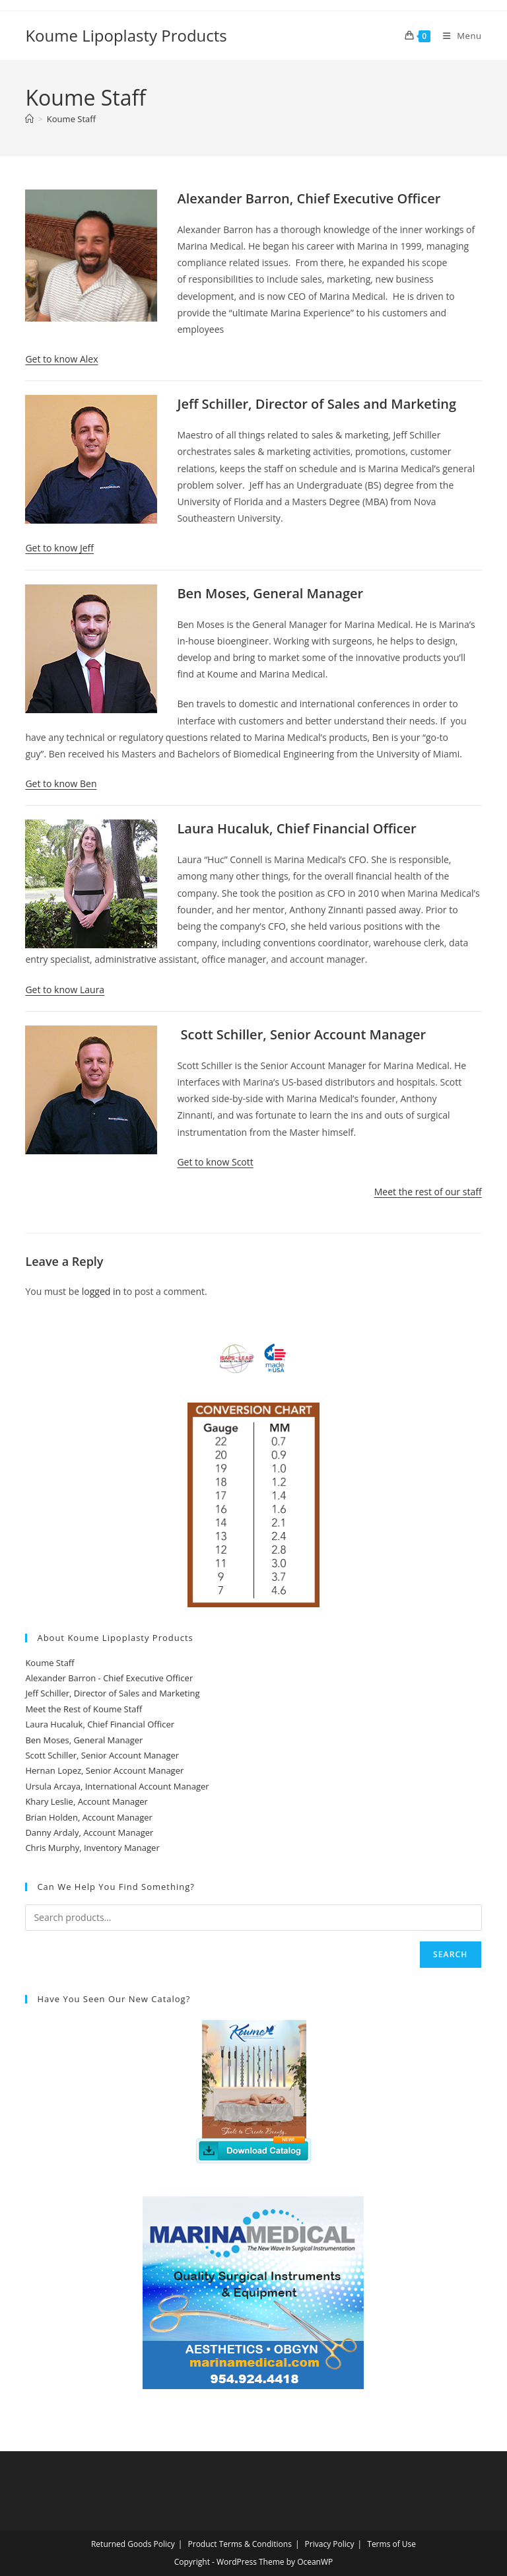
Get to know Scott (215, 1162)
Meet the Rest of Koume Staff (83, 1709)
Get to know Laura (64, 989)
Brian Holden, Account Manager (88, 1817)
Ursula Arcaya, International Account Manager (117, 1786)
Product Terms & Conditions (240, 2544)
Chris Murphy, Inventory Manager (92, 1848)
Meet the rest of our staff (428, 1191)
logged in (101, 1291)
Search (450, 1954)
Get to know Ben (60, 783)
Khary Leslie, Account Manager (86, 1801)
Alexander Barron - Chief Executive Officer (109, 1678)
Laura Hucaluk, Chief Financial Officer (99, 1724)
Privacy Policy (330, 2544)
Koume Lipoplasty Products (125, 35)
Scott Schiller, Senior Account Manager (102, 1755)
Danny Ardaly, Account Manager (89, 1832)
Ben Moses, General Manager (84, 1740)
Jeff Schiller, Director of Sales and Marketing (112, 1693)
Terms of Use (391, 2544)
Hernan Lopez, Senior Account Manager (104, 1770)
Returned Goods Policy (133, 2544)
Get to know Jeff (59, 547)
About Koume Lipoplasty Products (115, 1638)
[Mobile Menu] (457, 36)
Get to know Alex (61, 359)
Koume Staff (71, 119)
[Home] (29, 119)
